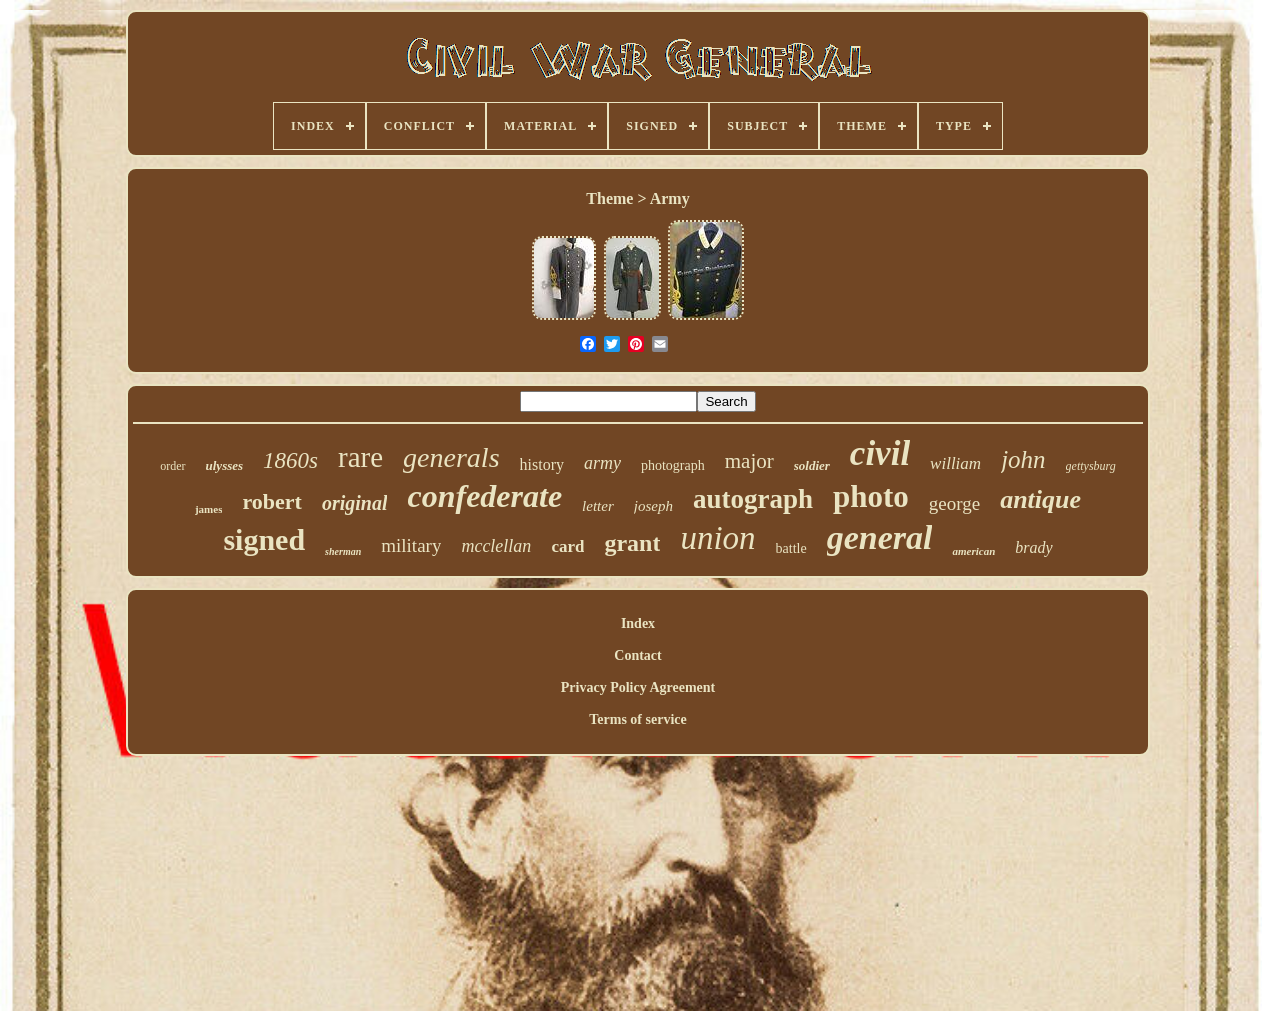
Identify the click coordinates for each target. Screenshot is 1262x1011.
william (955, 463)
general (880, 537)
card (567, 546)
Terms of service (637, 719)
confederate (484, 496)
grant (632, 543)
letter (598, 506)
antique (1040, 499)
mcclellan (496, 546)
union (717, 538)
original (355, 503)
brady (1033, 547)
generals (451, 457)
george (954, 503)
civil (880, 453)
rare (360, 457)
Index (638, 623)
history (542, 464)
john (1023, 459)
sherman (343, 551)
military (411, 545)
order (172, 466)
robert (271, 501)
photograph (673, 465)
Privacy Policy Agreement (638, 687)
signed (264, 539)
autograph (753, 499)
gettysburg (1091, 466)
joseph (653, 506)
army (602, 463)
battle (791, 548)
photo (871, 496)
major (749, 461)
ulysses (225, 465)
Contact (637, 655)
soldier (812, 465)
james (209, 509)
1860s (290, 460)
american (973, 551)
